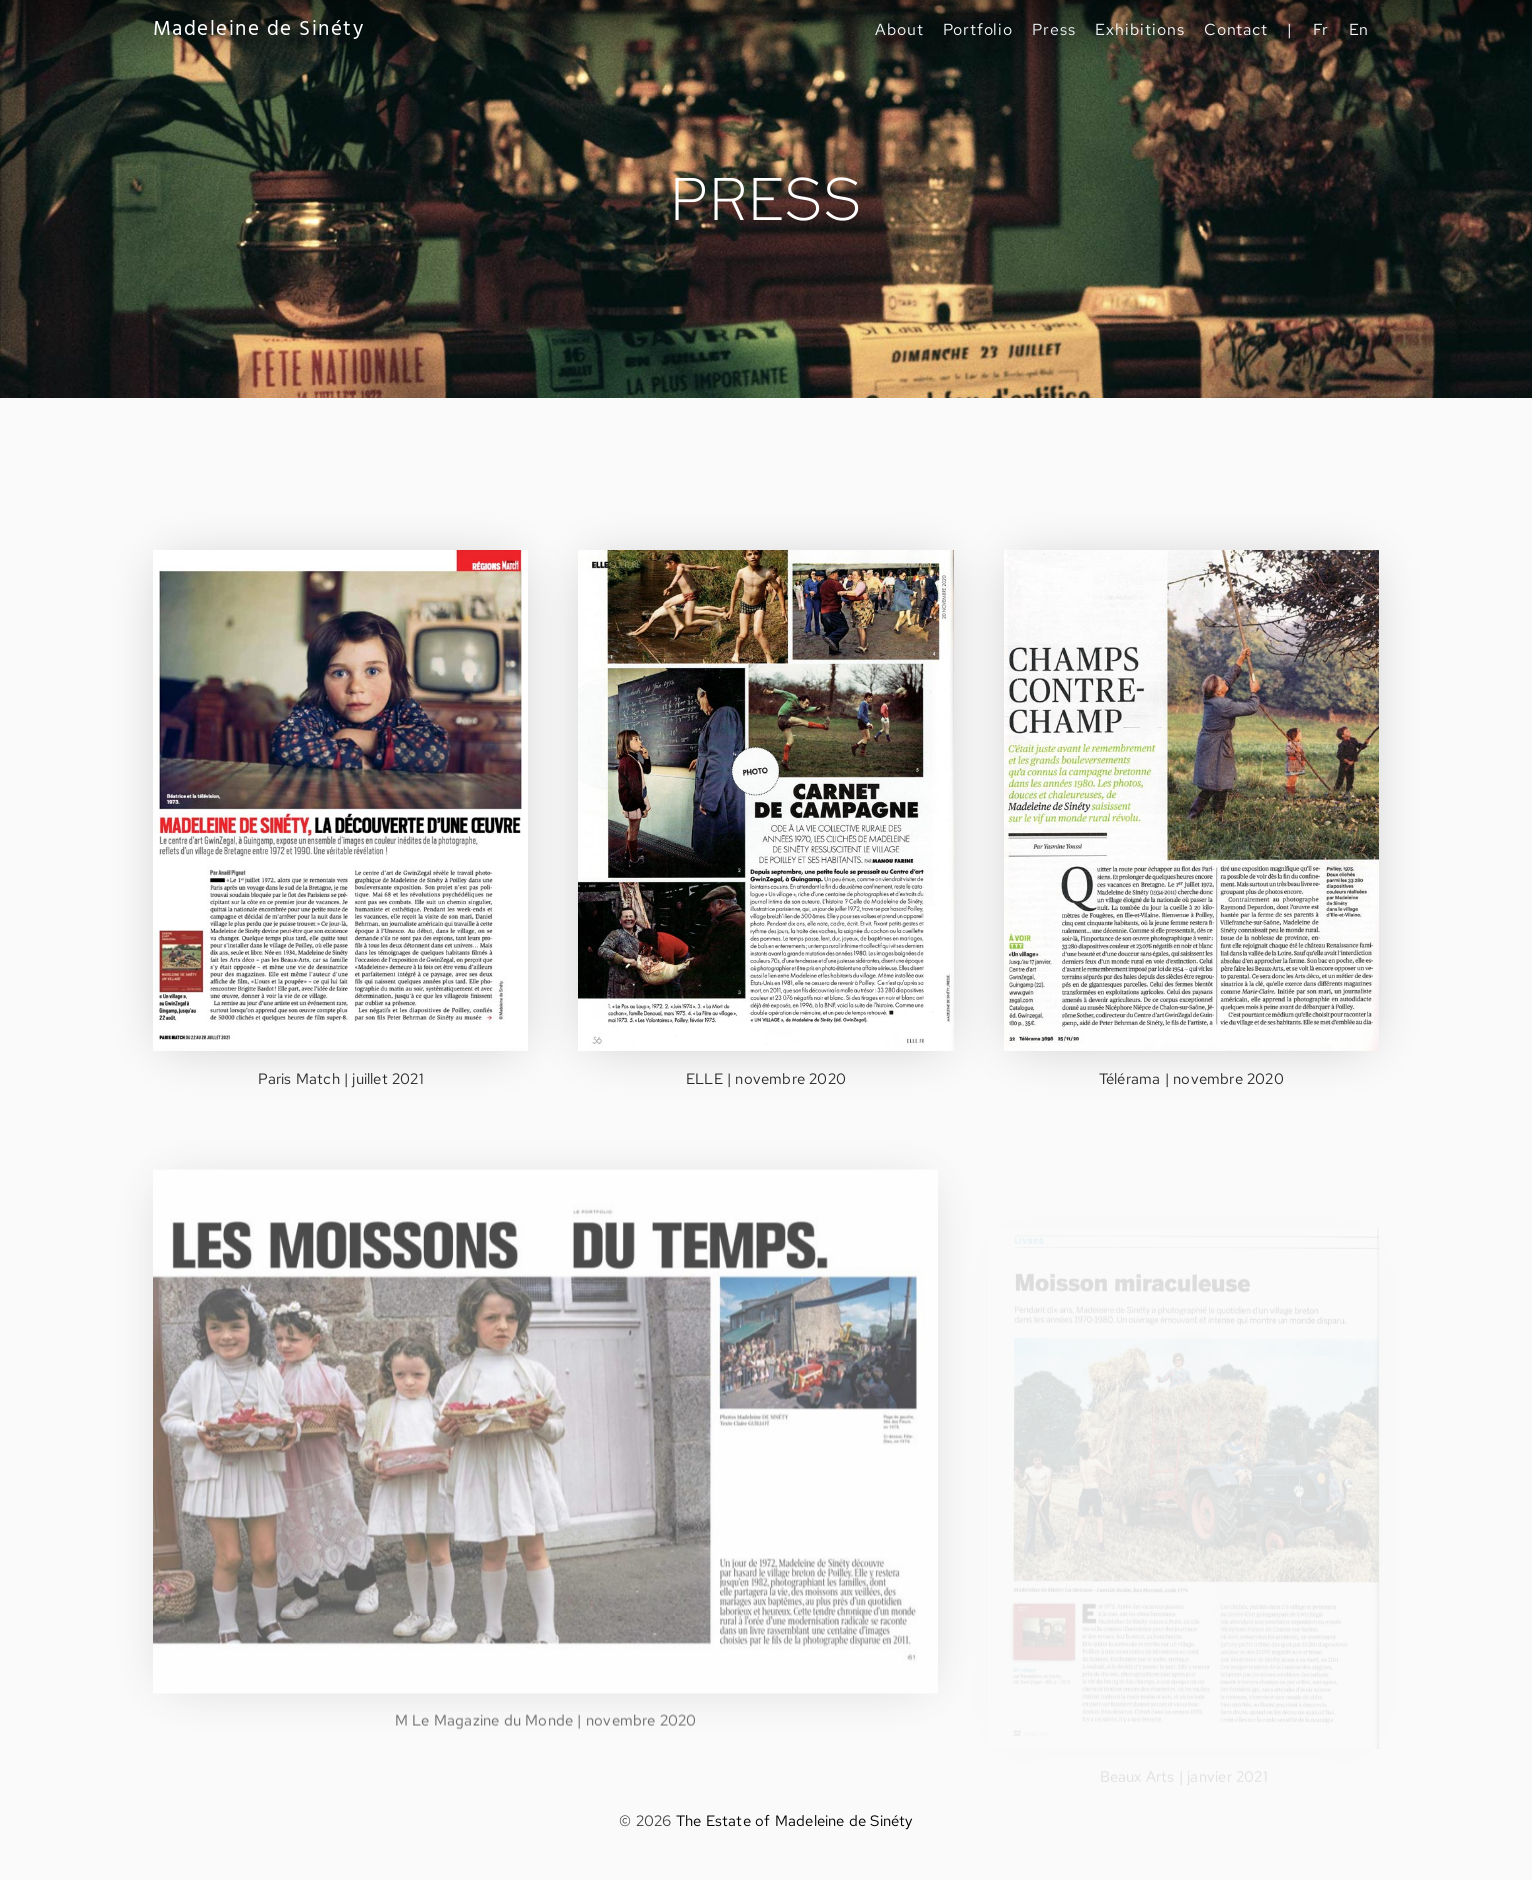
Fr (1321, 29)
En (1359, 29)
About (899, 29)
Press (1054, 29)
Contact (1236, 29)
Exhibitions (1139, 29)
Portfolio (978, 29)
